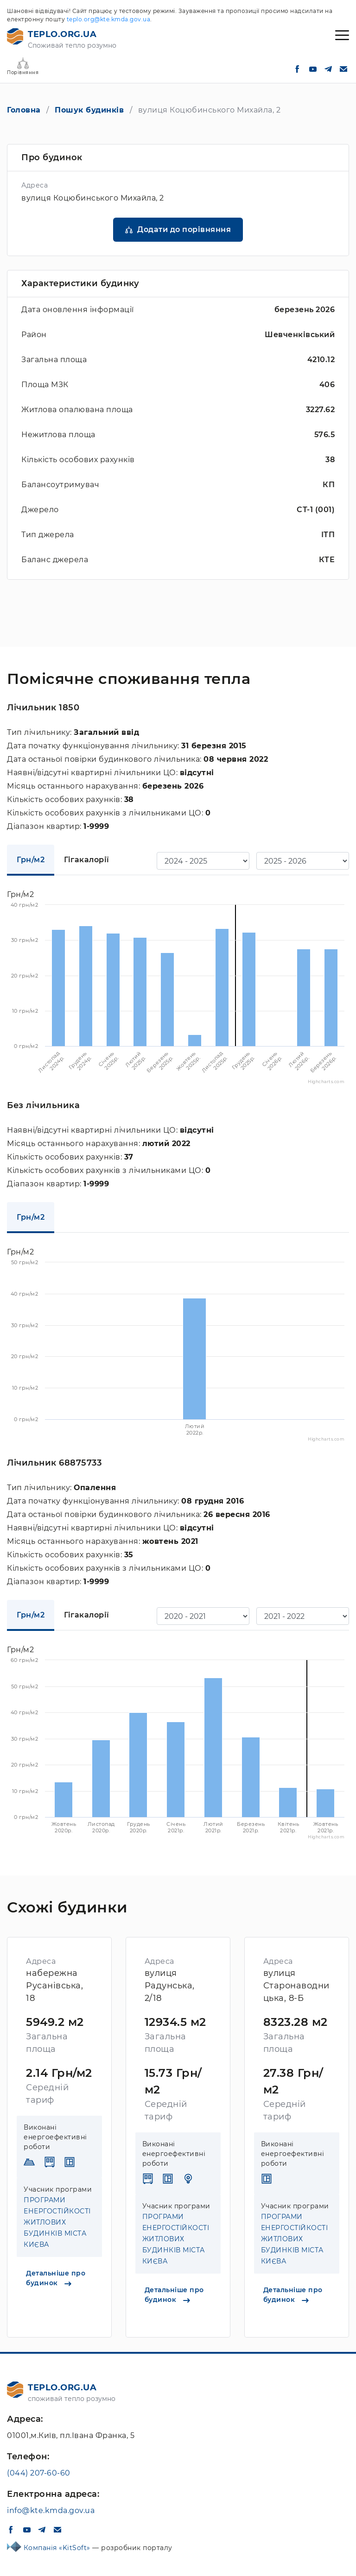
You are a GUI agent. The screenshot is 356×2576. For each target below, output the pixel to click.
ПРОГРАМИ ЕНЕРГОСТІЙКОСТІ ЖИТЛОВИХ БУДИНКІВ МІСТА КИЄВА (57, 2222)
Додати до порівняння (184, 229)
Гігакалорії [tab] (86, 859)
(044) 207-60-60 (38, 2473)
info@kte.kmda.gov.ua (51, 2510)
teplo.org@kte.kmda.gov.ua (109, 19)
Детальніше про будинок (55, 2278)
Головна (24, 110)
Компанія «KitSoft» (58, 2548)
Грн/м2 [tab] (30, 859)
